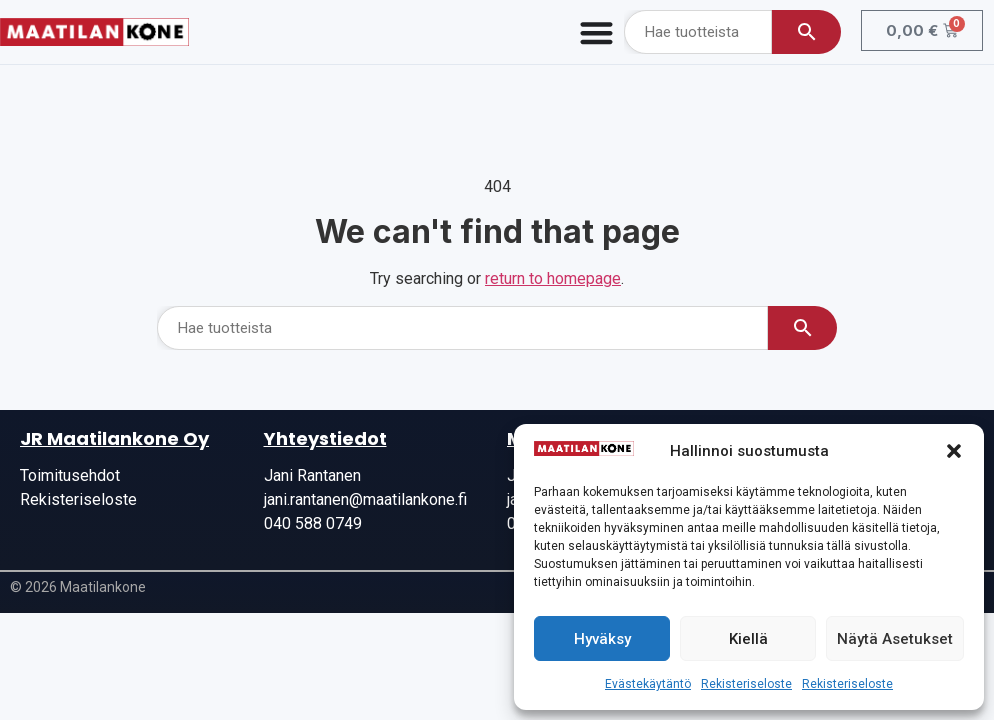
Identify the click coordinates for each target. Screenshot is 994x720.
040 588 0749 (313, 523)
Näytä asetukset (895, 639)
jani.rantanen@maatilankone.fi (365, 499)
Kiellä (748, 639)
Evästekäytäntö (648, 684)
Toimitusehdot (70, 475)
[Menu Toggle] (596, 32)
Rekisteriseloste (746, 684)
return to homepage (553, 278)
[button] (954, 451)
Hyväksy (602, 639)
